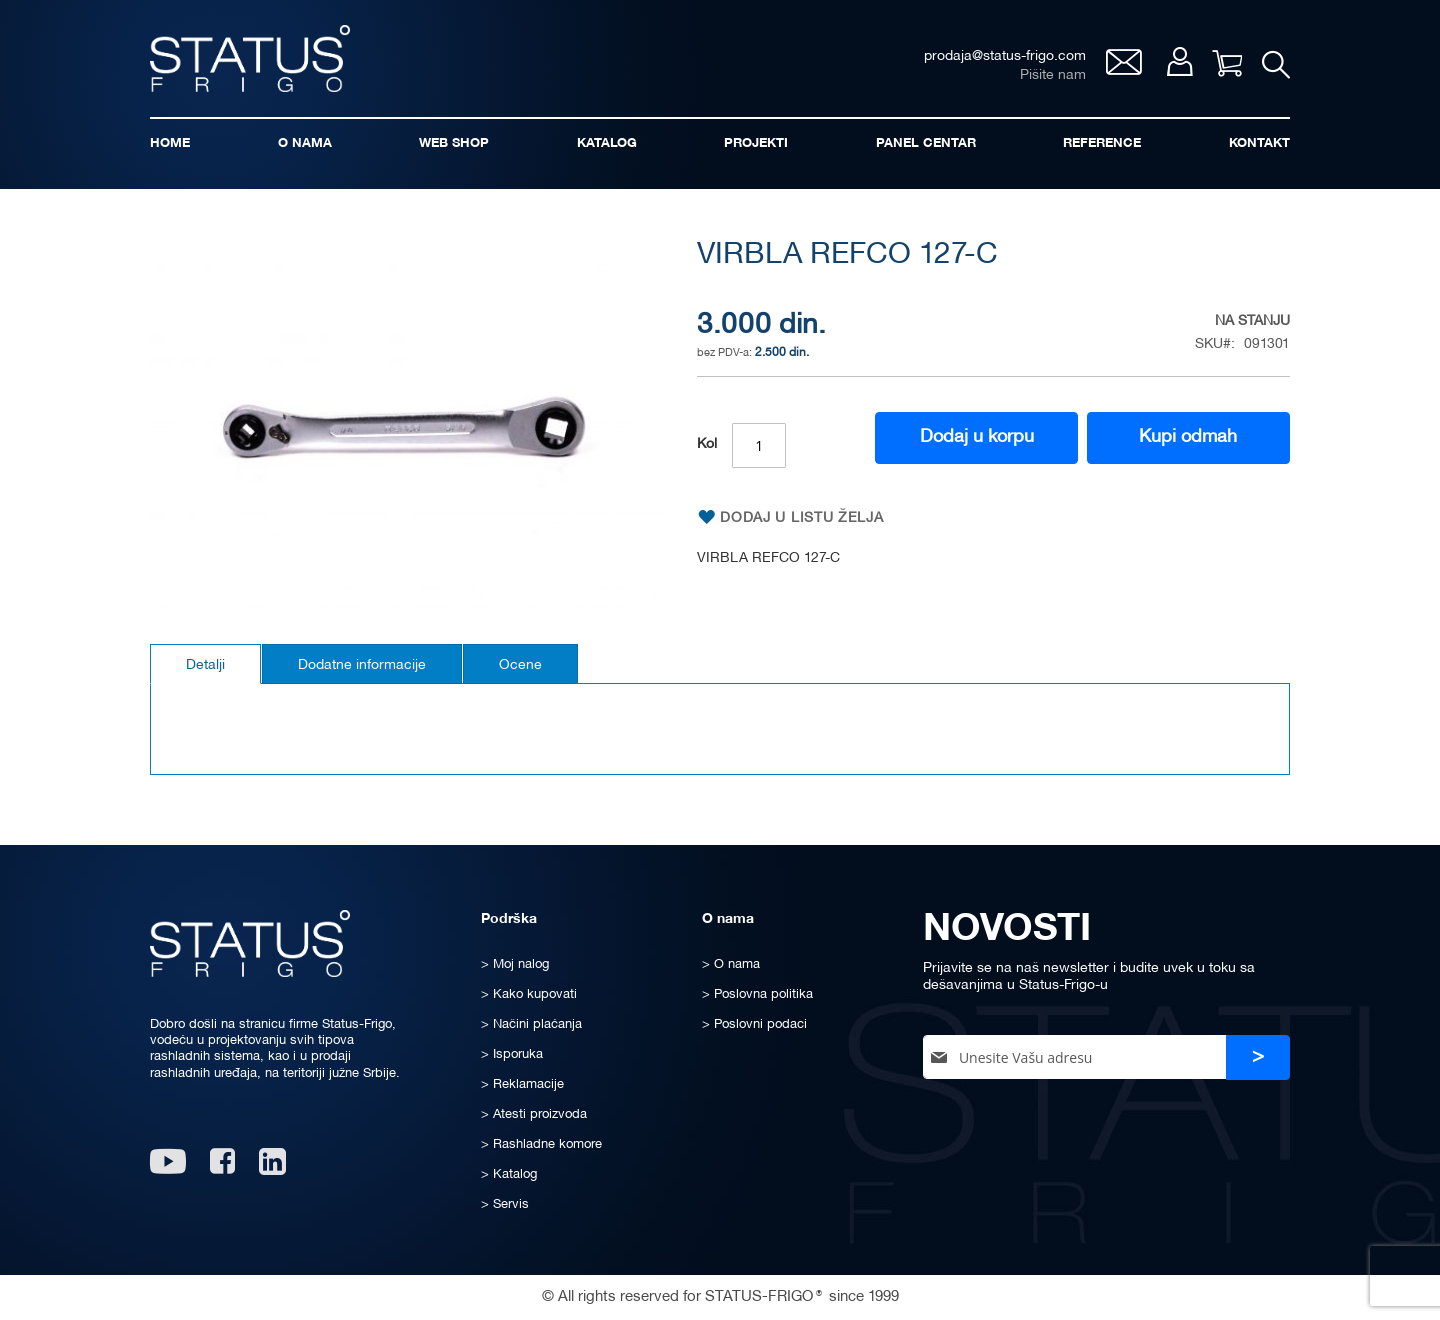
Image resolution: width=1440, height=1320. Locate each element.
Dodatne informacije (362, 665)
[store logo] (250, 58)
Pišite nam (1053, 75)
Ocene (520, 665)
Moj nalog (1179, 61)
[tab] (205, 664)
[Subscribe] (1258, 1057)
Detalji (205, 665)
